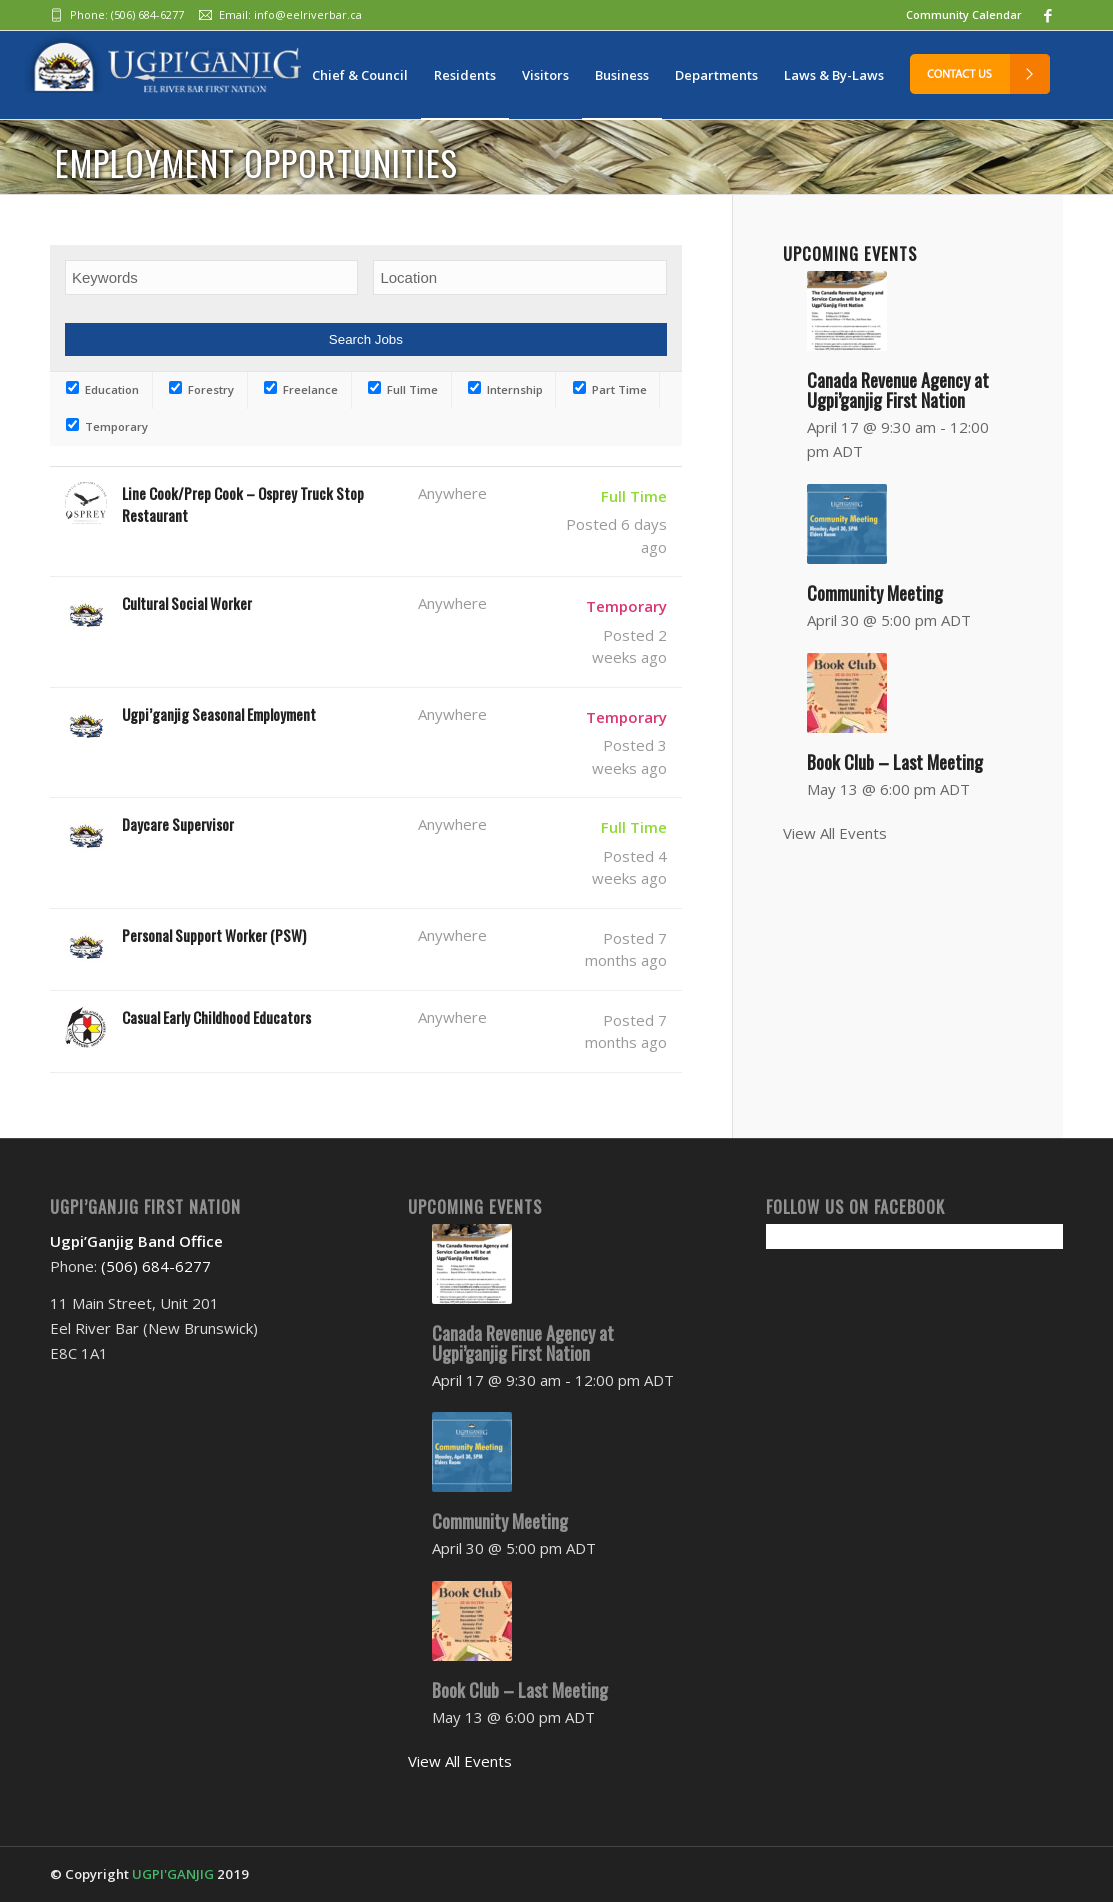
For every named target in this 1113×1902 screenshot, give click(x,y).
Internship (505, 389)
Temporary (107, 426)
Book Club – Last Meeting (895, 762)
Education (102, 389)
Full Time (403, 389)
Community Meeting (875, 593)
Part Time (610, 389)
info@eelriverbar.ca (308, 14)
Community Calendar (964, 14)
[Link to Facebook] (1048, 15)
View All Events (835, 833)
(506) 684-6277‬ (147, 14)
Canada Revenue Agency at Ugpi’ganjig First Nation (523, 1343)
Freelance (301, 389)
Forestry (201, 389)
